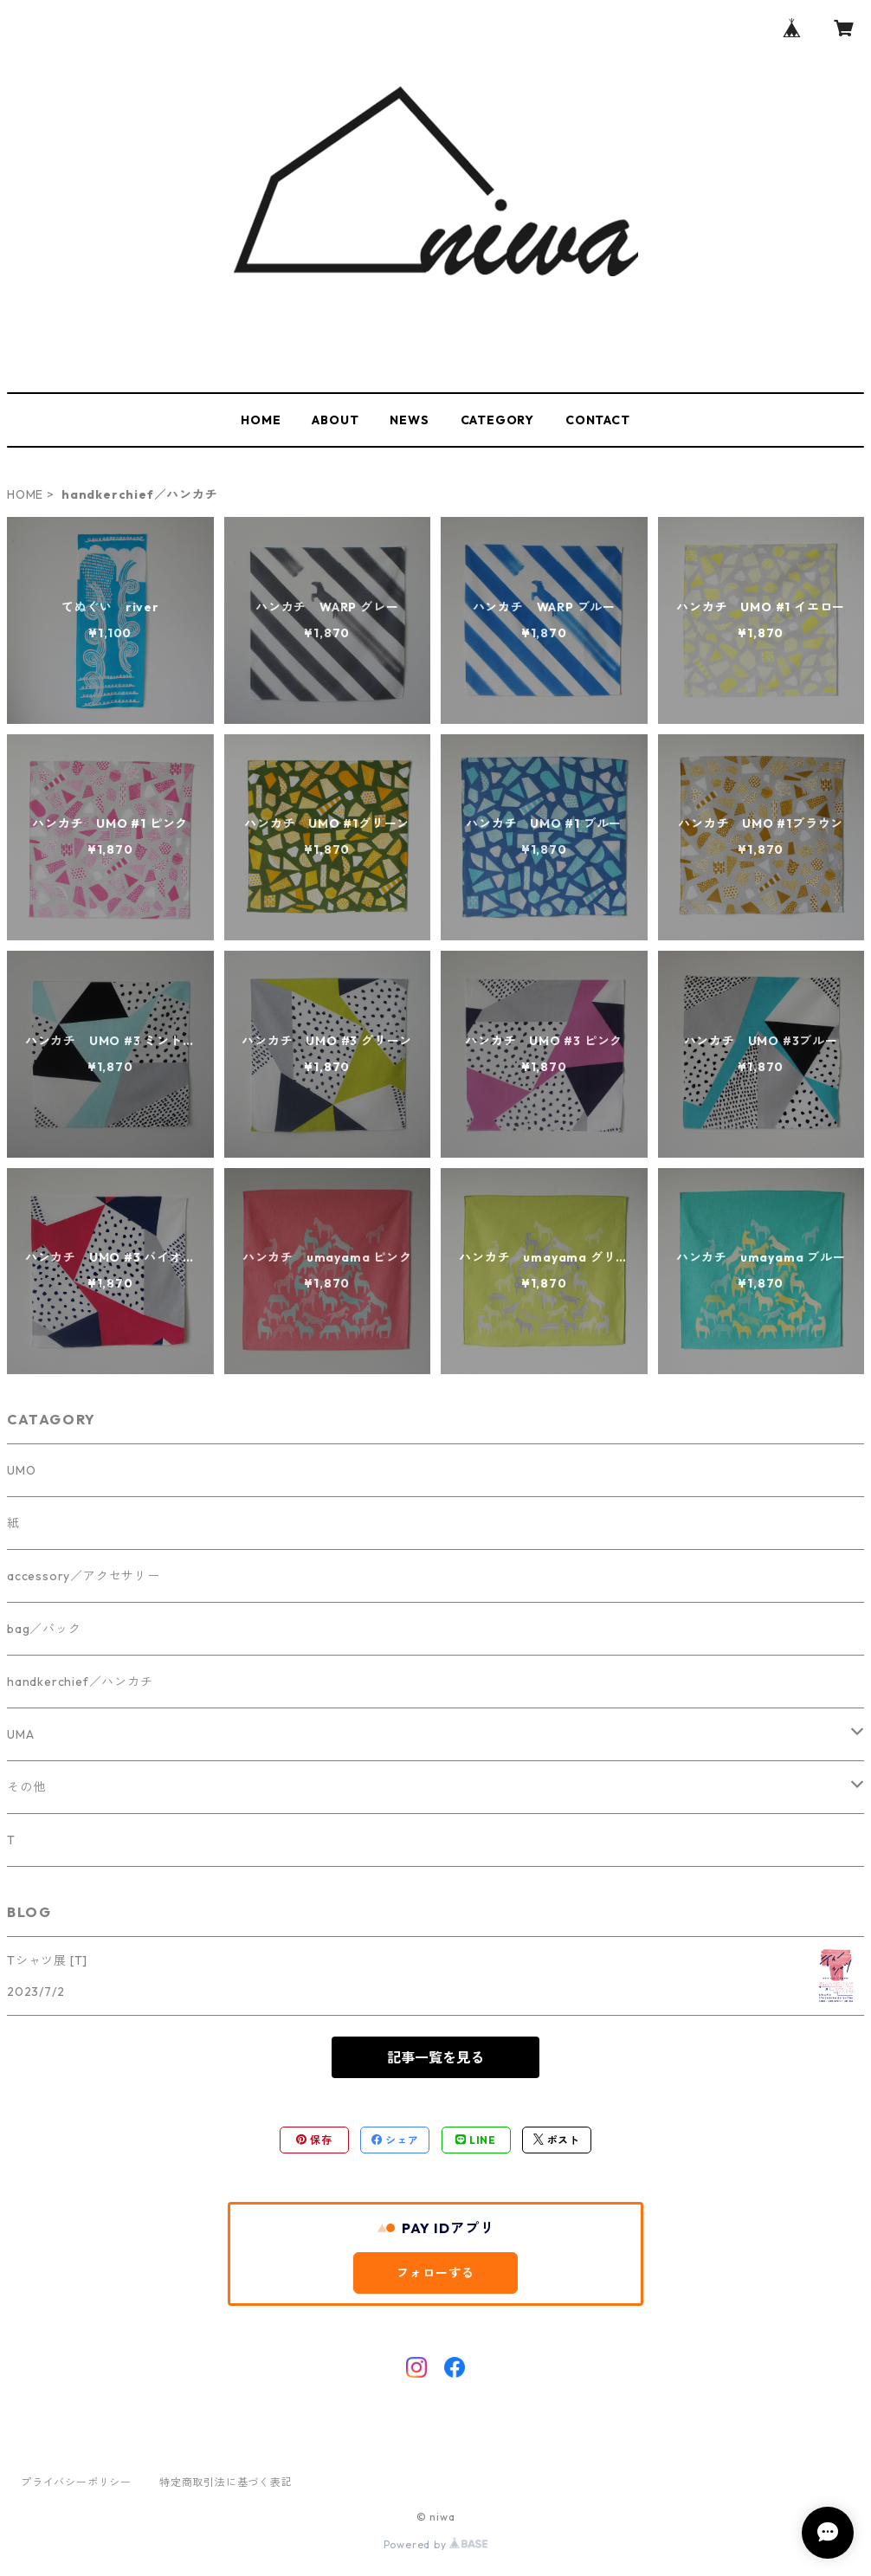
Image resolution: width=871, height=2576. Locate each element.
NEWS (409, 420)
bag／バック (44, 1629)
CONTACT (597, 420)
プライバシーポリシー (76, 2482)
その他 (26, 1787)
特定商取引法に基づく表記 (226, 2482)
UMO (21, 1470)
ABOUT (335, 420)
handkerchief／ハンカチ (80, 1681)
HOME (261, 420)
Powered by (436, 2544)
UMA (20, 1734)
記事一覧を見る (435, 2057)
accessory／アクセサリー (83, 1576)
